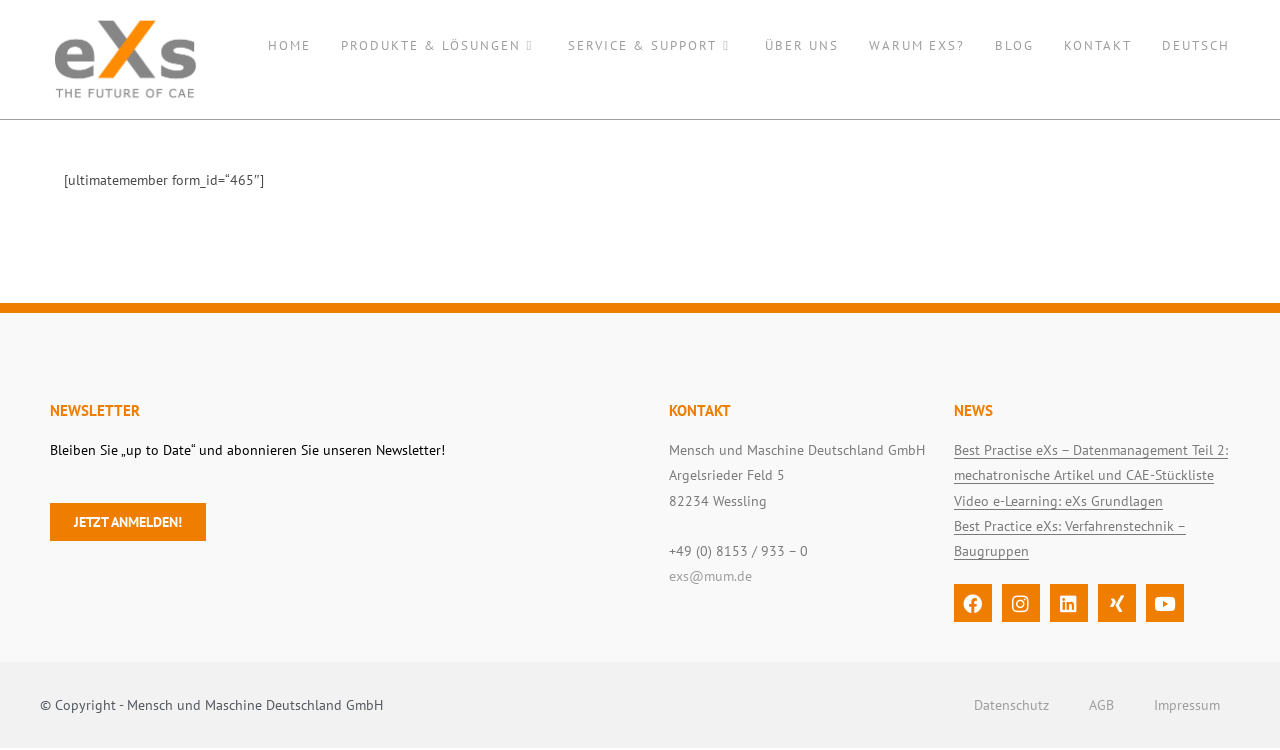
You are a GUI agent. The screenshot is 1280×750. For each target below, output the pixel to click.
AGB (1101, 707)
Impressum (1187, 707)
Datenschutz (1011, 707)
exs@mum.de (710, 578)
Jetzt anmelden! (128, 524)
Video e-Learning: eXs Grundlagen (1058, 503)
